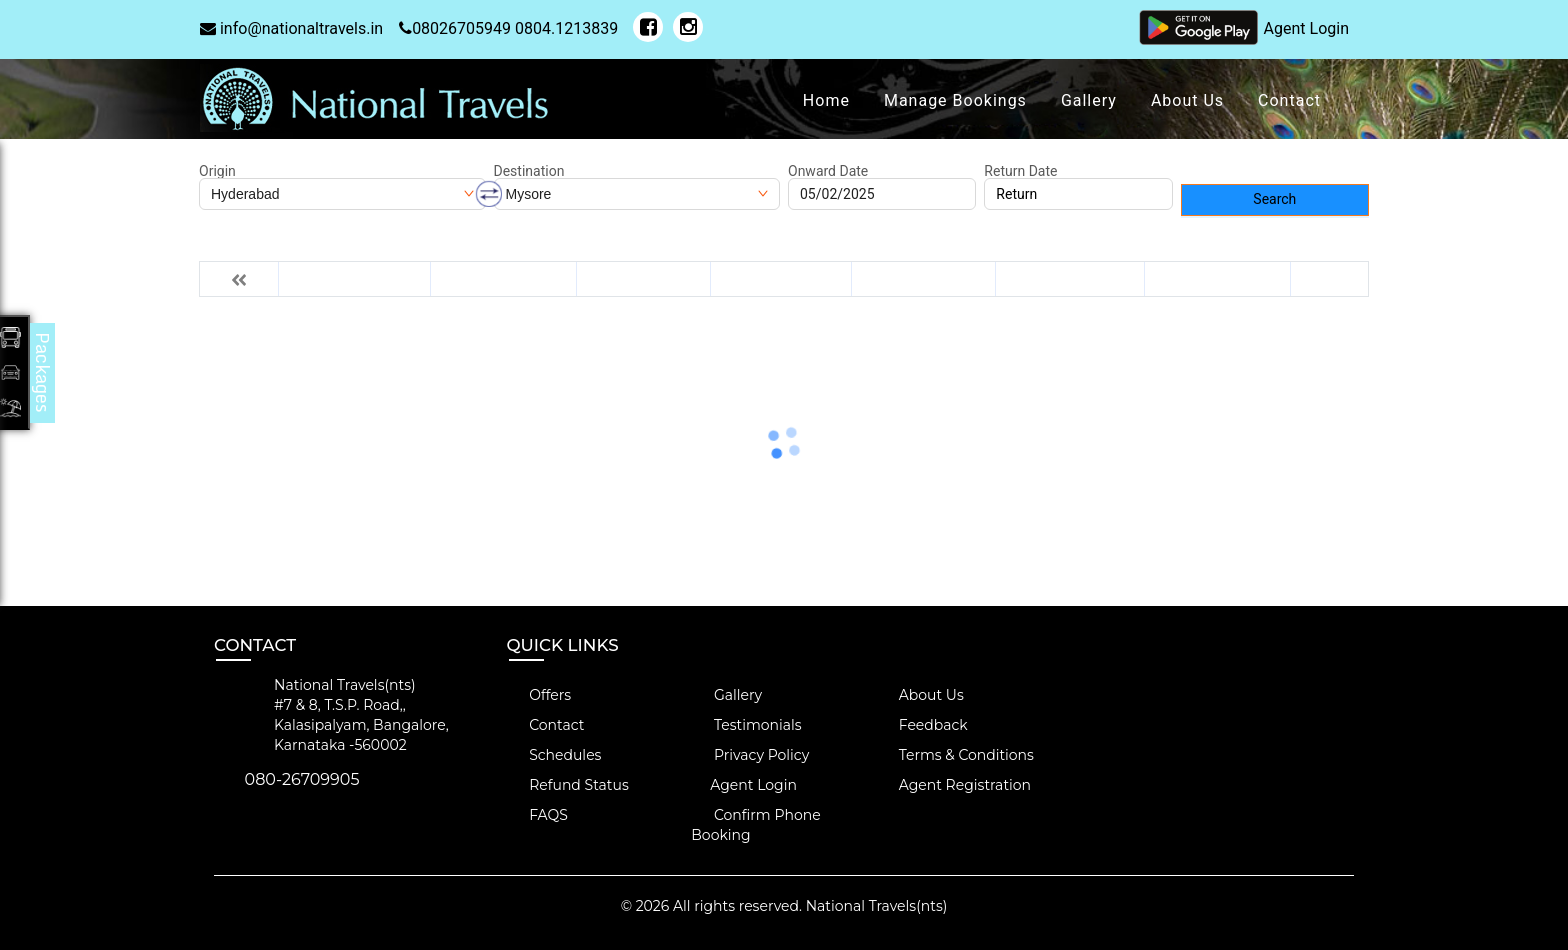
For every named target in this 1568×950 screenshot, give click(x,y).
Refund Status (568, 785)
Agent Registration (953, 785)
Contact (1289, 100)
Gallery (1089, 100)
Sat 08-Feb (780, 279)
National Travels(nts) (877, 906)
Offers (539, 695)
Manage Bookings (955, 100)
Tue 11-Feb (1217, 279)
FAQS (537, 815)
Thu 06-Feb (504, 279)
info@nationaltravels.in (291, 28)
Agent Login (1306, 28)
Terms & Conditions (955, 755)
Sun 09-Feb (923, 279)
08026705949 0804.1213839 (508, 28)
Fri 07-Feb (643, 279)
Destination (529, 171)
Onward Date (828, 171)
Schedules (554, 755)
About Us (1187, 100)
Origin (217, 171)
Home (826, 100)
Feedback (922, 725)
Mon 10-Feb (1070, 279)
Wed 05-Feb (354, 279)
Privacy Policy (750, 755)
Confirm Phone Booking (755, 825)
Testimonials (746, 725)
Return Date (1020, 171)
